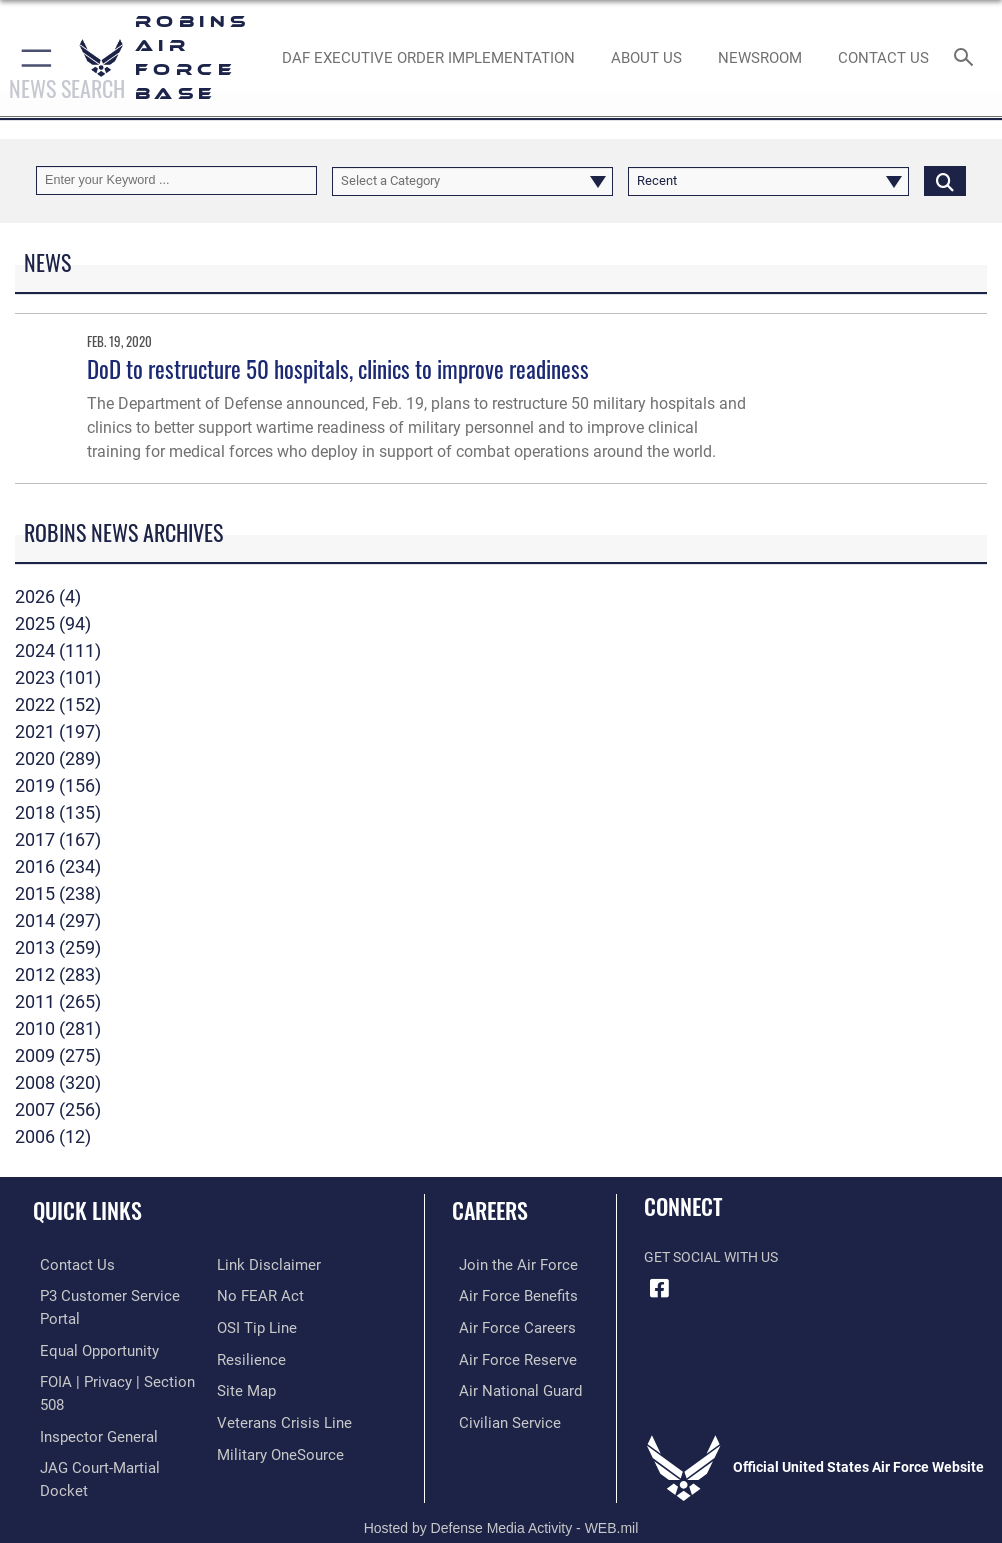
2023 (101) (58, 677)
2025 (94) (53, 623)
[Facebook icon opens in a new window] (659, 1288)
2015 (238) (58, 893)
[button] (32, 58)
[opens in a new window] (275, 1447)
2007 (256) (58, 1109)
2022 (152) (58, 704)
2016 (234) (58, 866)
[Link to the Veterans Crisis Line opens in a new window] (278, 1417)
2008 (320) (58, 1082)
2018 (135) (58, 812)
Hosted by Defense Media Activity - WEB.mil (501, 1499)
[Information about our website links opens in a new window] (263, 1264)
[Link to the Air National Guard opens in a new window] (509, 1386)
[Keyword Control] (176, 180)
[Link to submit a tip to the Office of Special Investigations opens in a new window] (253, 1325)
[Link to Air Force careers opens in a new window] (505, 1325)
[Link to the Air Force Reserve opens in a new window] (505, 1356)
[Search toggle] (968, 58)
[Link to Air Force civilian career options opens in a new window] (497, 1417)
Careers (490, 1210)
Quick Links (87, 1210)
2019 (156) (58, 785)
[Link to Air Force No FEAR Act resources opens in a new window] (256, 1294)
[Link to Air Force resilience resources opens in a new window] (247, 1356)
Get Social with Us (711, 1257)
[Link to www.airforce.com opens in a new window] (506, 1264)
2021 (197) (58, 731)
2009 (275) (58, 1055)
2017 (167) (58, 839)
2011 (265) (58, 1001)
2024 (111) (58, 650)
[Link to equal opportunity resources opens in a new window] (89, 1347)
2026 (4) (48, 596)
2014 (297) (58, 920)
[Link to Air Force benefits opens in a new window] (506, 1294)
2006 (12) (53, 1136)
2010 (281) (58, 1028)
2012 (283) (58, 974)
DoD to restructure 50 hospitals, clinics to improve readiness (338, 368)
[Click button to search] (945, 180)
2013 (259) (58, 947)
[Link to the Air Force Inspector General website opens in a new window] (88, 1429)
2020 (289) (58, 758)
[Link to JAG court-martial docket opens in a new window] (112, 1460)
